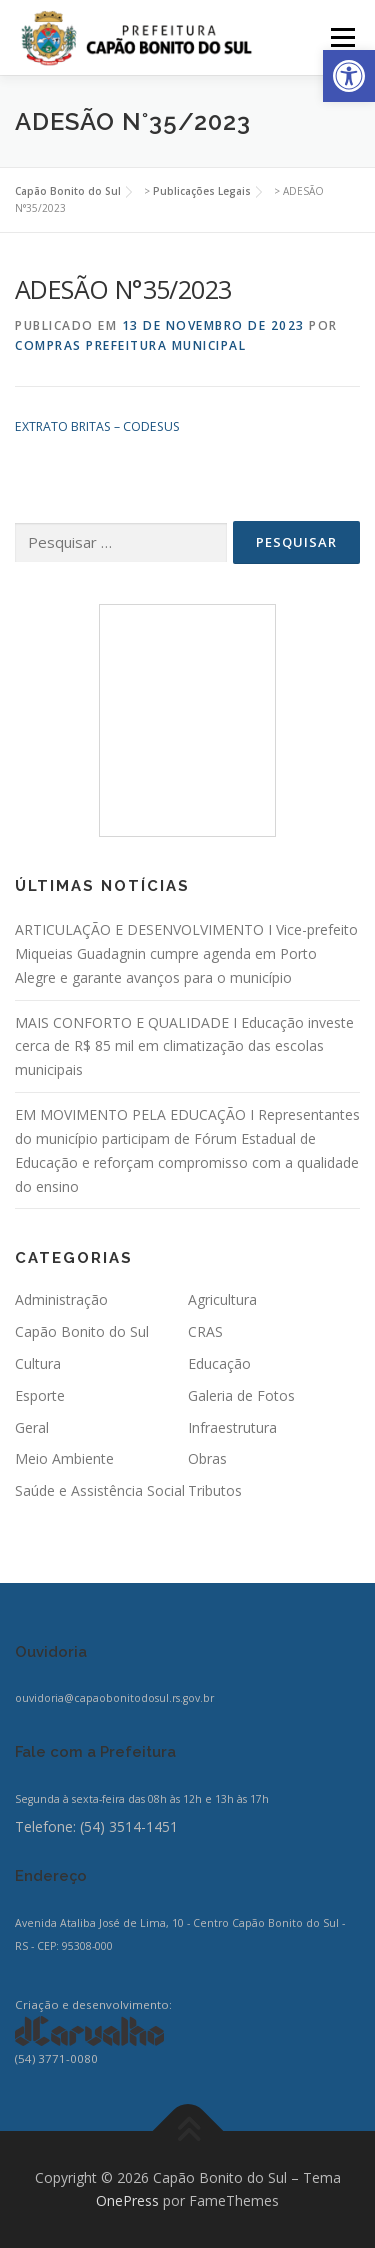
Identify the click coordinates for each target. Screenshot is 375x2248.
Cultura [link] (38, 1363)
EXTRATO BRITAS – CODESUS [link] (97, 426)
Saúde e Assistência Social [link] (100, 1490)
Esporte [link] (40, 1395)
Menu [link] (341, 37)
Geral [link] (32, 1427)
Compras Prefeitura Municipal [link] (130, 345)
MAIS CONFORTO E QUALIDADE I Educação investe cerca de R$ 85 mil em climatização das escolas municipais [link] (184, 1046)
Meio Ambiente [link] (64, 1458)
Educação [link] (219, 1363)
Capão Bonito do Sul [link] (82, 1331)
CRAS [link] (205, 1331)
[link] (349, 76)
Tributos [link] (215, 1490)
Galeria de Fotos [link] (241, 1395)
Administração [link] (61, 1299)
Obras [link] (207, 1458)
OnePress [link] (127, 2200)
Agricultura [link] (222, 1299)
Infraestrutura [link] (232, 1427)
